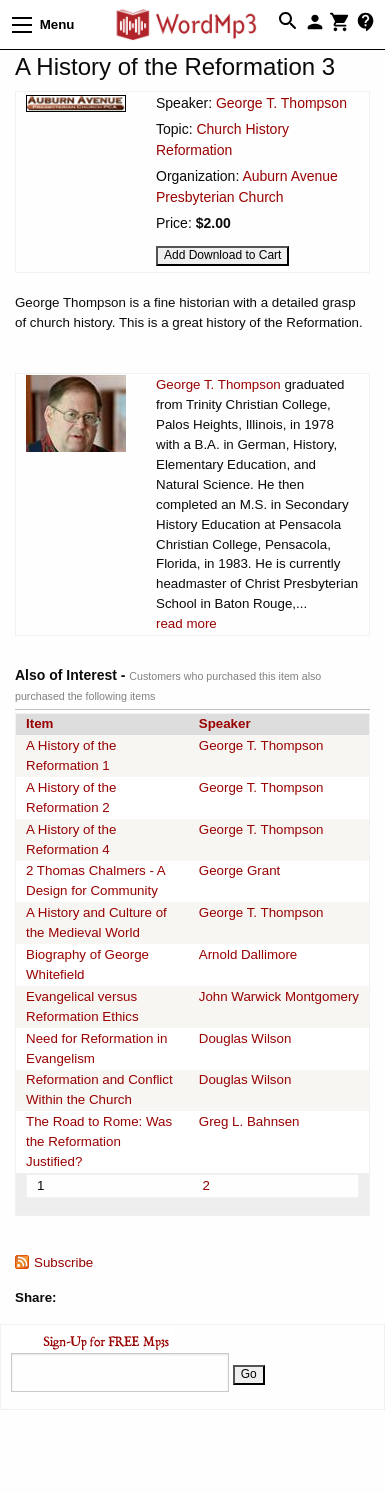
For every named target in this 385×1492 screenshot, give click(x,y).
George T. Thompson (281, 103)
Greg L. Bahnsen (249, 1121)
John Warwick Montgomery (279, 996)
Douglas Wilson (245, 1038)
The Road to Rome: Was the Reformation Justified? (99, 1141)
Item (39, 723)
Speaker (225, 723)
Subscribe (63, 1262)
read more (186, 623)
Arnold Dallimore (248, 954)
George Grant (240, 870)
